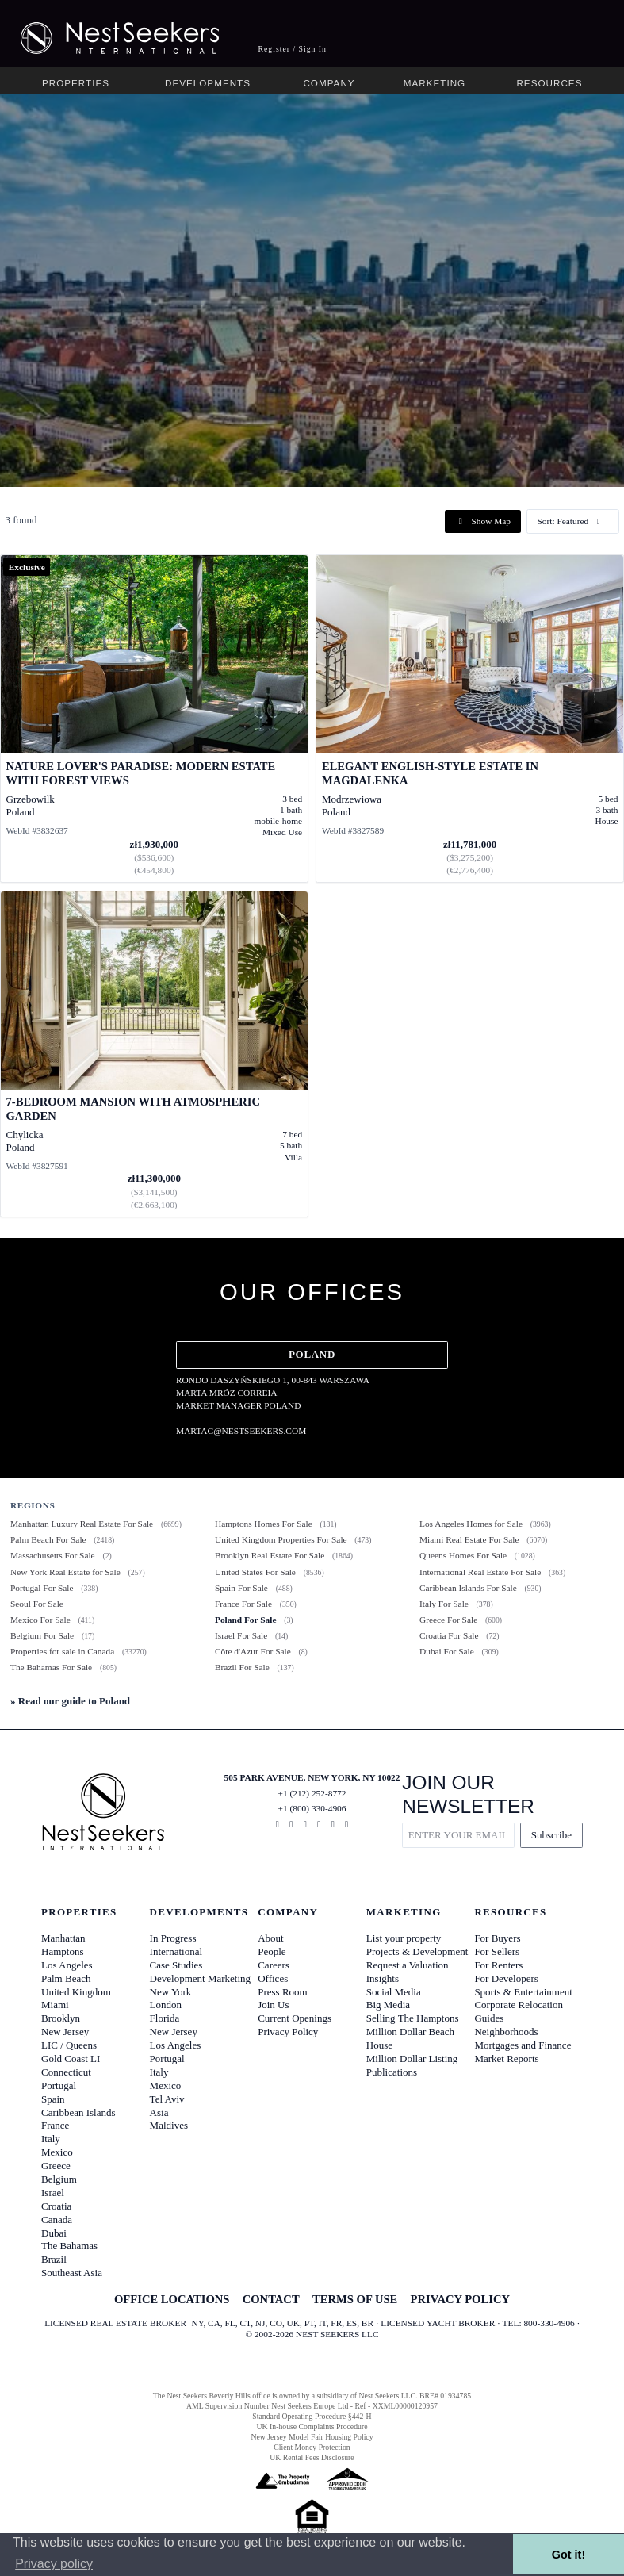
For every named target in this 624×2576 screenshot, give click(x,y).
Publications (391, 2072)
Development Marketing (200, 1978)
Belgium (59, 2179)
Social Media (393, 1992)
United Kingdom (76, 1992)
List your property (404, 1938)
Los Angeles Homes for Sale (471, 1523)
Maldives (169, 2125)
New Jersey (65, 2031)
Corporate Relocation (518, 2005)
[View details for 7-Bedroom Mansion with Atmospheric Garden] (154, 1054)
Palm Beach (65, 1978)
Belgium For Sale (42, 1635)
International (176, 1951)
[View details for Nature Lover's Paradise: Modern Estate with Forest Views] (154, 718)
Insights (382, 1978)
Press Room (282, 1992)
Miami (55, 2005)
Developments (208, 83)
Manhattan (63, 1938)
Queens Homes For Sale (463, 1555)
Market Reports (506, 2058)
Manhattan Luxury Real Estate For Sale (81, 1523)
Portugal (58, 2085)
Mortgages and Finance (522, 2045)
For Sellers (496, 1951)
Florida (165, 2018)
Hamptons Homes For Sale (263, 1523)
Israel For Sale (241, 1635)
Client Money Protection (312, 2447)
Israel (52, 2192)
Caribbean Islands (78, 2112)
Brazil (54, 2259)
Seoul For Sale (36, 1603)
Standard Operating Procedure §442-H (311, 2416)
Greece (56, 2166)
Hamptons (62, 1951)
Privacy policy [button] (54, 2563)
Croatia (56, 2206)
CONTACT (271, 2299)
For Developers (506, 1978)
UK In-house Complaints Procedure (312, 2426)
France (55, 2125)
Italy (50, 2139)
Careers (273, 1965)
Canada (56, 2219)
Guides (488, 2018)
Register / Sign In (292, 48)
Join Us (273, 2005)
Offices (273, 1978)
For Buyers (497, 1938)
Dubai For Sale (446, 1651)
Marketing (434, 83)
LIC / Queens (69, 2045)
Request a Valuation (407, 1965)
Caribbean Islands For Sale (468, 1588)
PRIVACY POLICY (460, 2299)
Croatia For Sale (448, 1635)
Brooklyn (60, 2018)
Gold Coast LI (70, 2058)
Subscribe (551, 1835)
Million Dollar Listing (412, 2058)
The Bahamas (69, 2246)
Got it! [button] (568, 2554)
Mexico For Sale (40, 1619)
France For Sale (243, 1603)
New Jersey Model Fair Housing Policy (312, 2436)
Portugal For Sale (42, 1588)
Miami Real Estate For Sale (469, 1539)
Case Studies (176, 1965)
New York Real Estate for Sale (65, 1572)
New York (171, 1992)
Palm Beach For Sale (48, 1539)
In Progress (173, 1938)
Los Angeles (67, 1965)
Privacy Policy (288, 2031)
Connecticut (66, 2072)
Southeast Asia (71, 2273)
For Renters (498, 1965)
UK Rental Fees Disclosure (312, 2457)
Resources (549, 83)
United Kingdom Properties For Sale (281, 1539)
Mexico (57, 2152)
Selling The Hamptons (412, 2018)
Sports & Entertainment (523, 1992)
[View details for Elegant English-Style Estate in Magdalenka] (470, 718)
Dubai (54, 2233)
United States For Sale (255, 1572)
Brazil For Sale (242, 1667)
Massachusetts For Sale (52, 1555)
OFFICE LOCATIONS (171, 2299)
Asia (159, 2112)
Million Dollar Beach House (410, 2038)
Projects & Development (417, 1951)
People (271, 1951)
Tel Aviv (167, 2099)
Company (328, 83)
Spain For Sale (241, 1588)
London (166, 2005)
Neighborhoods (506, 2031)
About (271, 1938)
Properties (75, 83)
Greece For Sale (448, 1619)
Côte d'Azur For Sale (253, 1651)
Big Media (388, 2005)
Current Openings (294, 2018)
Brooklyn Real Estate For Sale (269, 1555)
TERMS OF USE (354, 2299)
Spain (53, 2099)
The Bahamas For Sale (51, 1667)
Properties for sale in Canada (62, 1651)
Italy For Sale (444, 1603)
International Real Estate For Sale (480, 1572)
